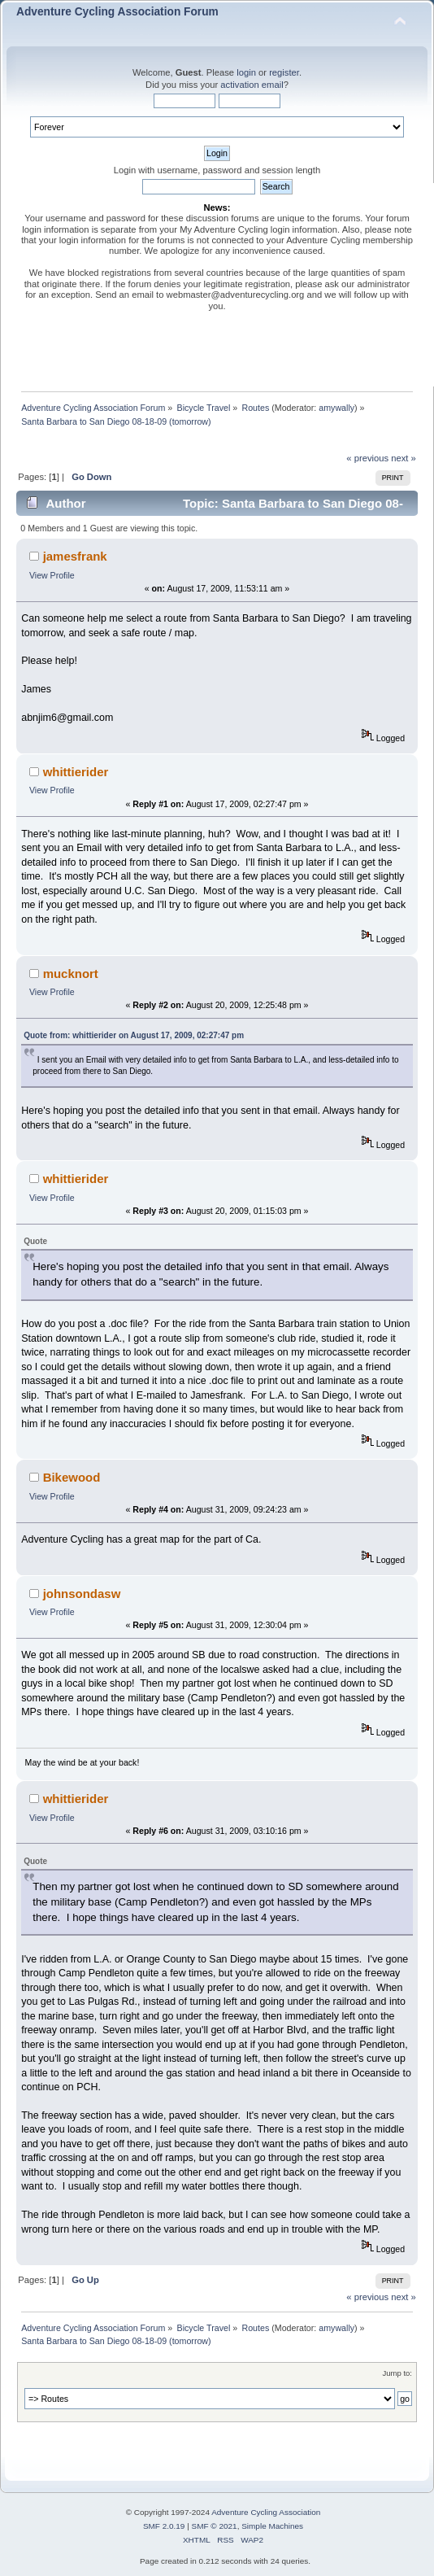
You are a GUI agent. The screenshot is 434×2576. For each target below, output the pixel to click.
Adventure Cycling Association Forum (117, 12)
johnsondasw (82, 1593)
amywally (336, 408)
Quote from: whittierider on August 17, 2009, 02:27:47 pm (134, 1035)
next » (403, 458)
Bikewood (72, 1477)
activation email (251, 85)
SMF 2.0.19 (164, 2525)
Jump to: (397, 2373)
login (246, 72)
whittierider (76, 772)
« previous (367, 458)
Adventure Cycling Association (265, 2512)
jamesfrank (75, 556)
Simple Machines (272, 2525)
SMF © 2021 (214, 2525)
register (284, 72)
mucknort (70, 973)
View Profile (52, 575)
